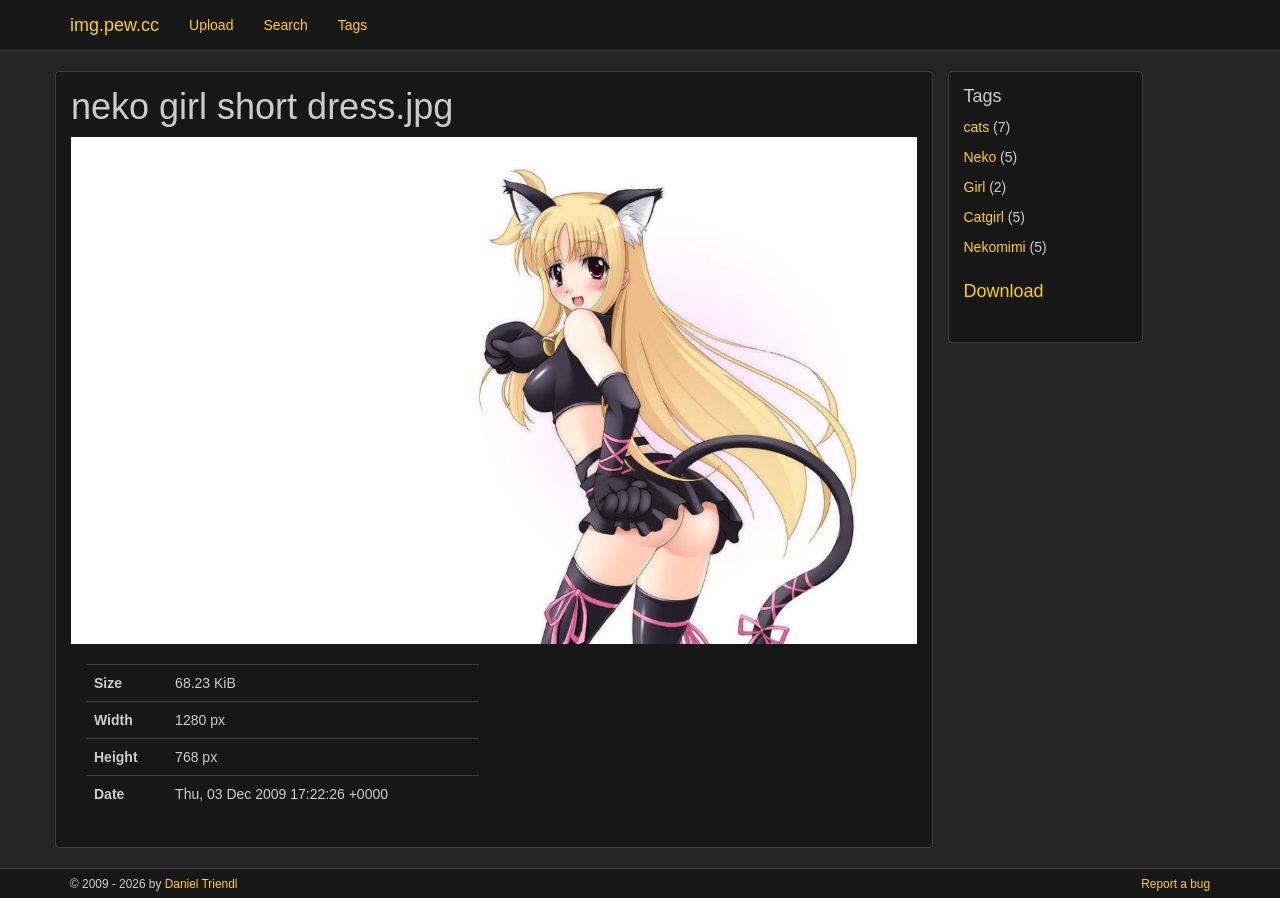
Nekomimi (995, 247)
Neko (980, 157)
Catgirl (984, 217)
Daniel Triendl (201, 884)
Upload (211, 25)
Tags (353, 25)
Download (1004, 291)
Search (285, 25)
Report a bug (1175, 884)
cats (977, 127)
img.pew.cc (114, 25)
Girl (975, 187)
